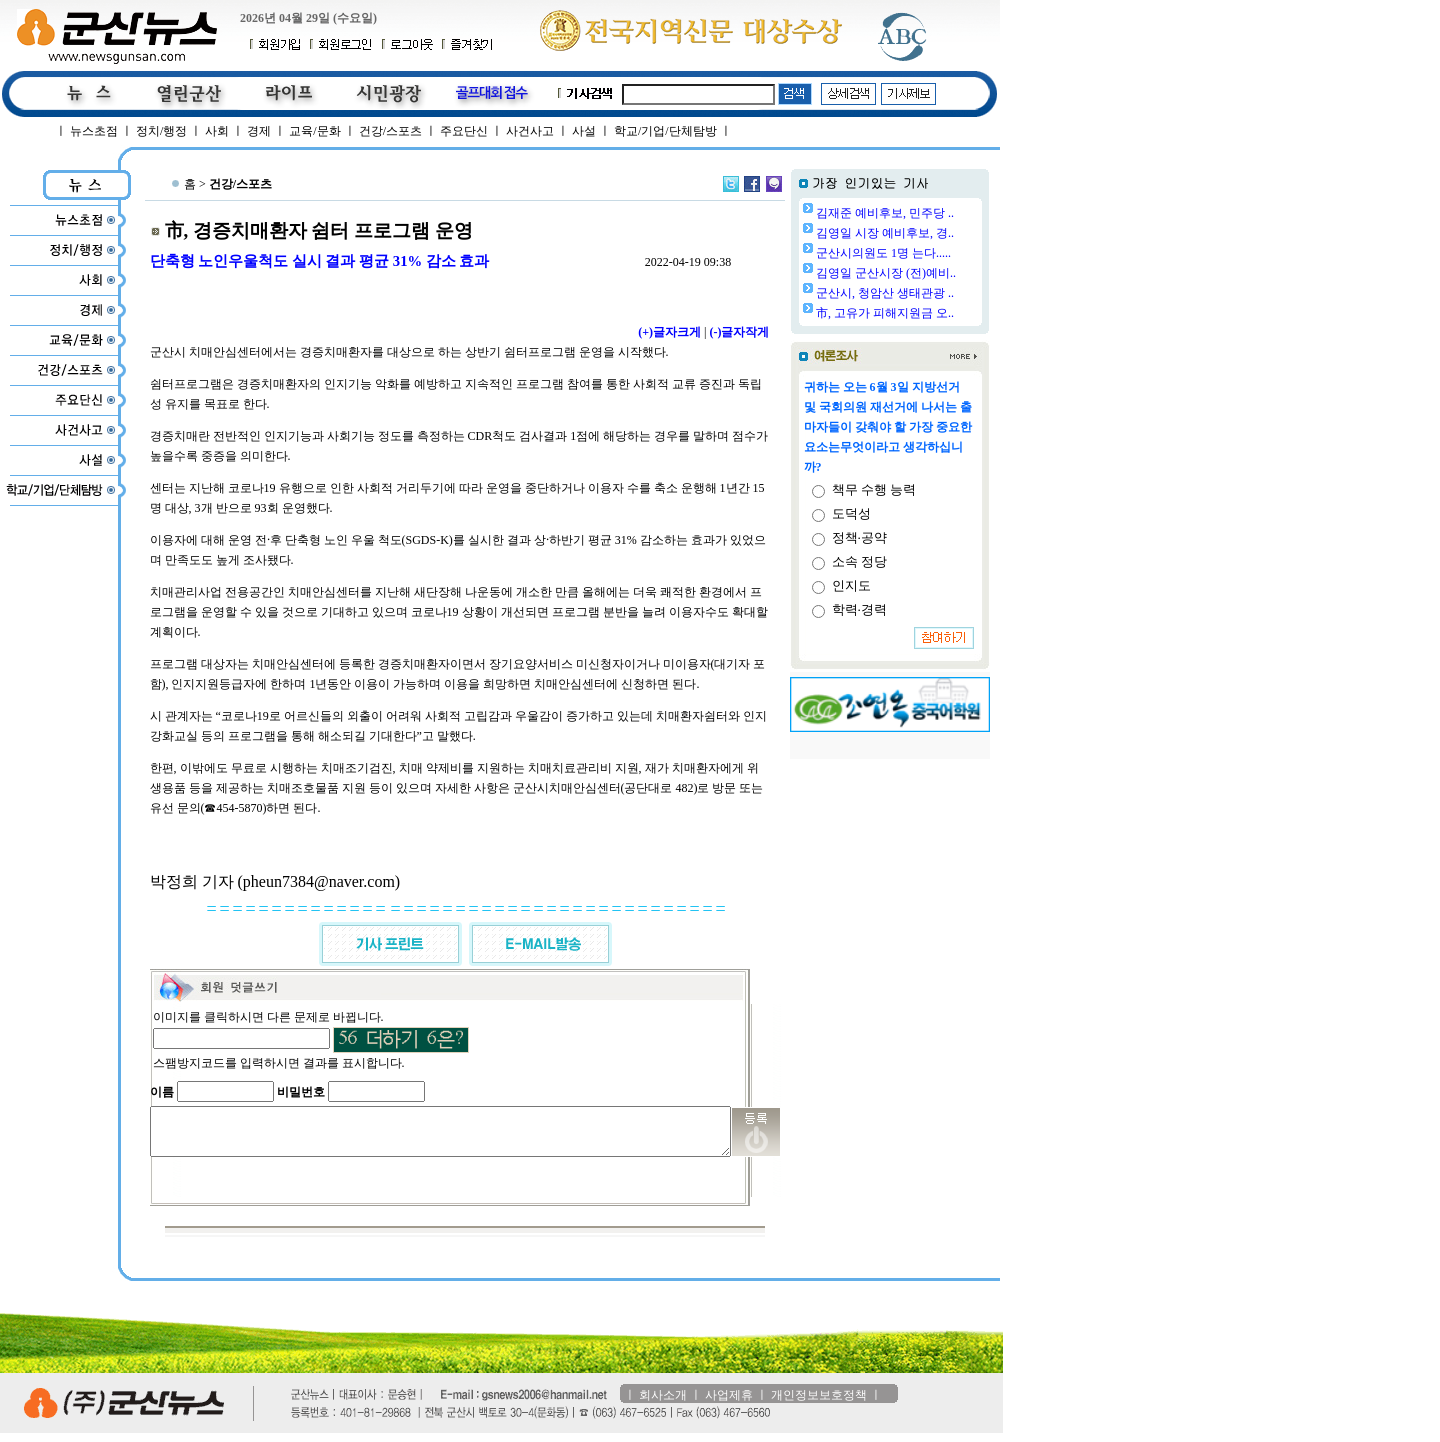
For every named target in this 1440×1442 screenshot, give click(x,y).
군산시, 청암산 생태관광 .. (936, 293)
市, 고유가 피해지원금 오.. (936, 313)
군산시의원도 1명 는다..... (934, 253)
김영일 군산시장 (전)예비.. (937, 273)
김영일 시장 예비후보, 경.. (936, 233)
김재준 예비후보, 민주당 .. (936, 213)
